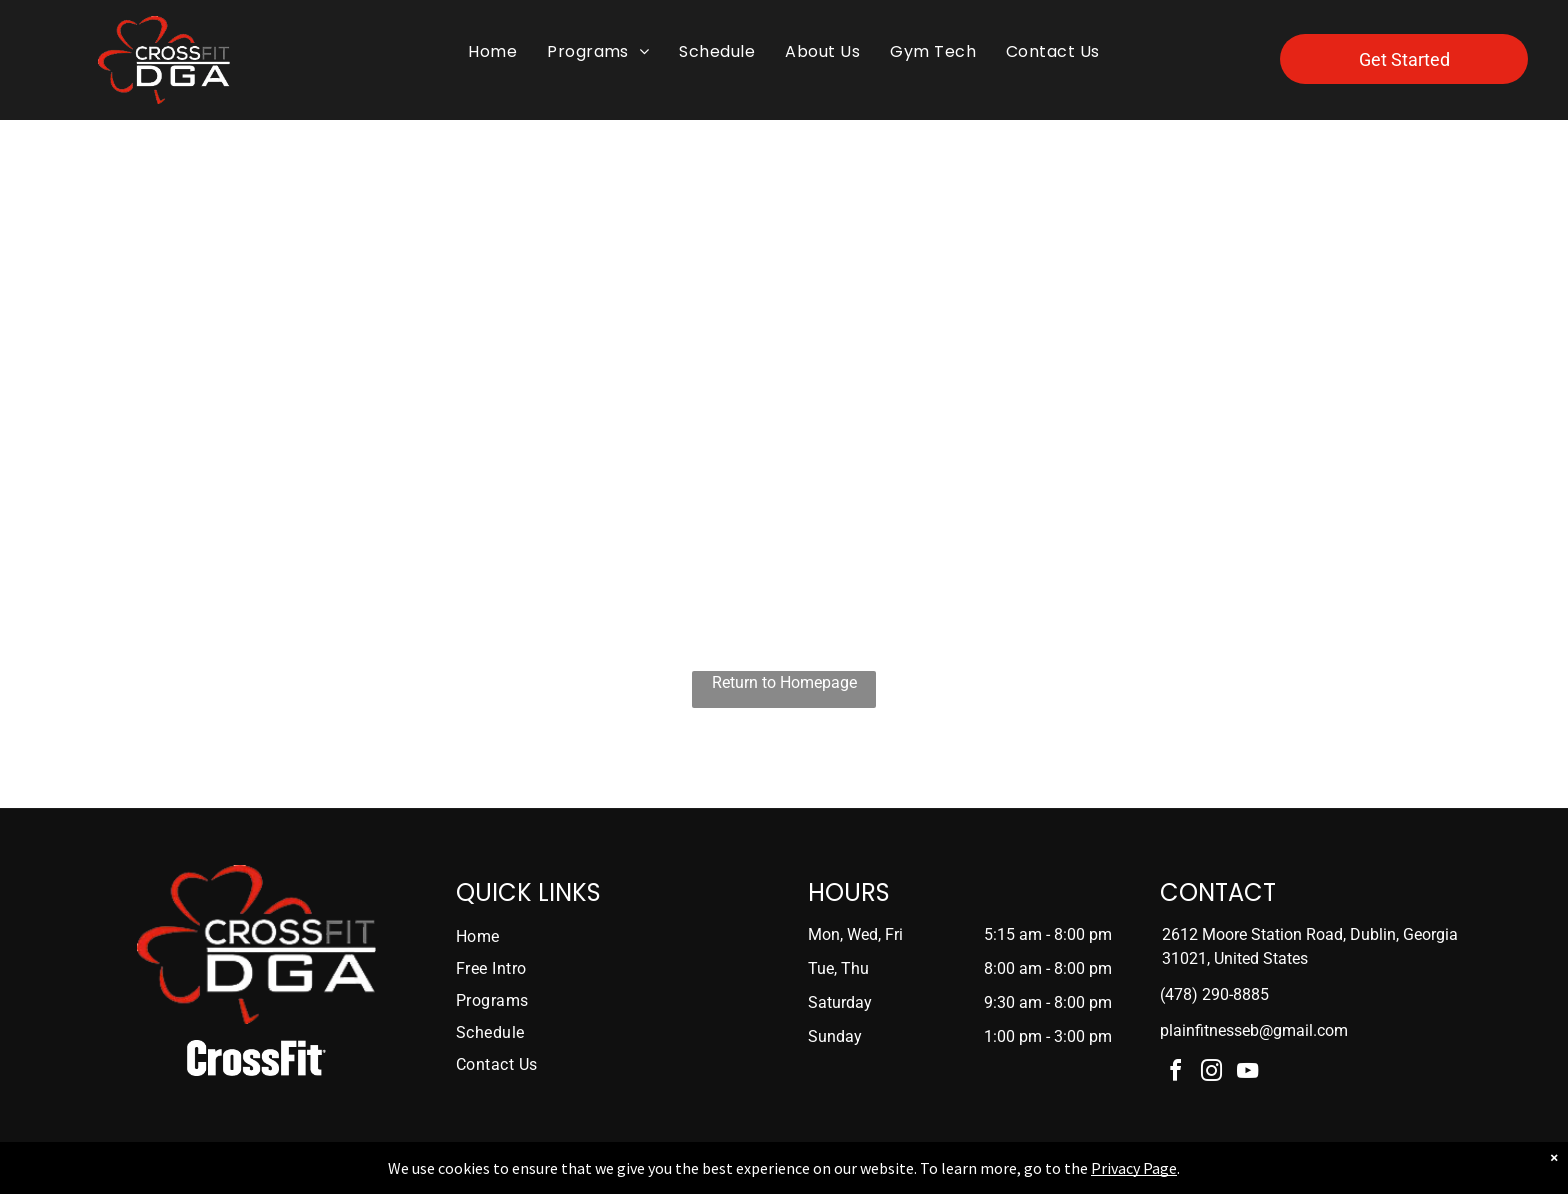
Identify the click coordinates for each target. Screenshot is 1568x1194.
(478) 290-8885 (1214, 994)
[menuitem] (492, 52)
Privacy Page (1134, 1168)
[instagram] (1212, 1073)
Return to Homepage (784, 682)
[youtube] (1248, 1073)
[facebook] (1176, 1073)
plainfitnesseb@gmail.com (1254, 1030)
